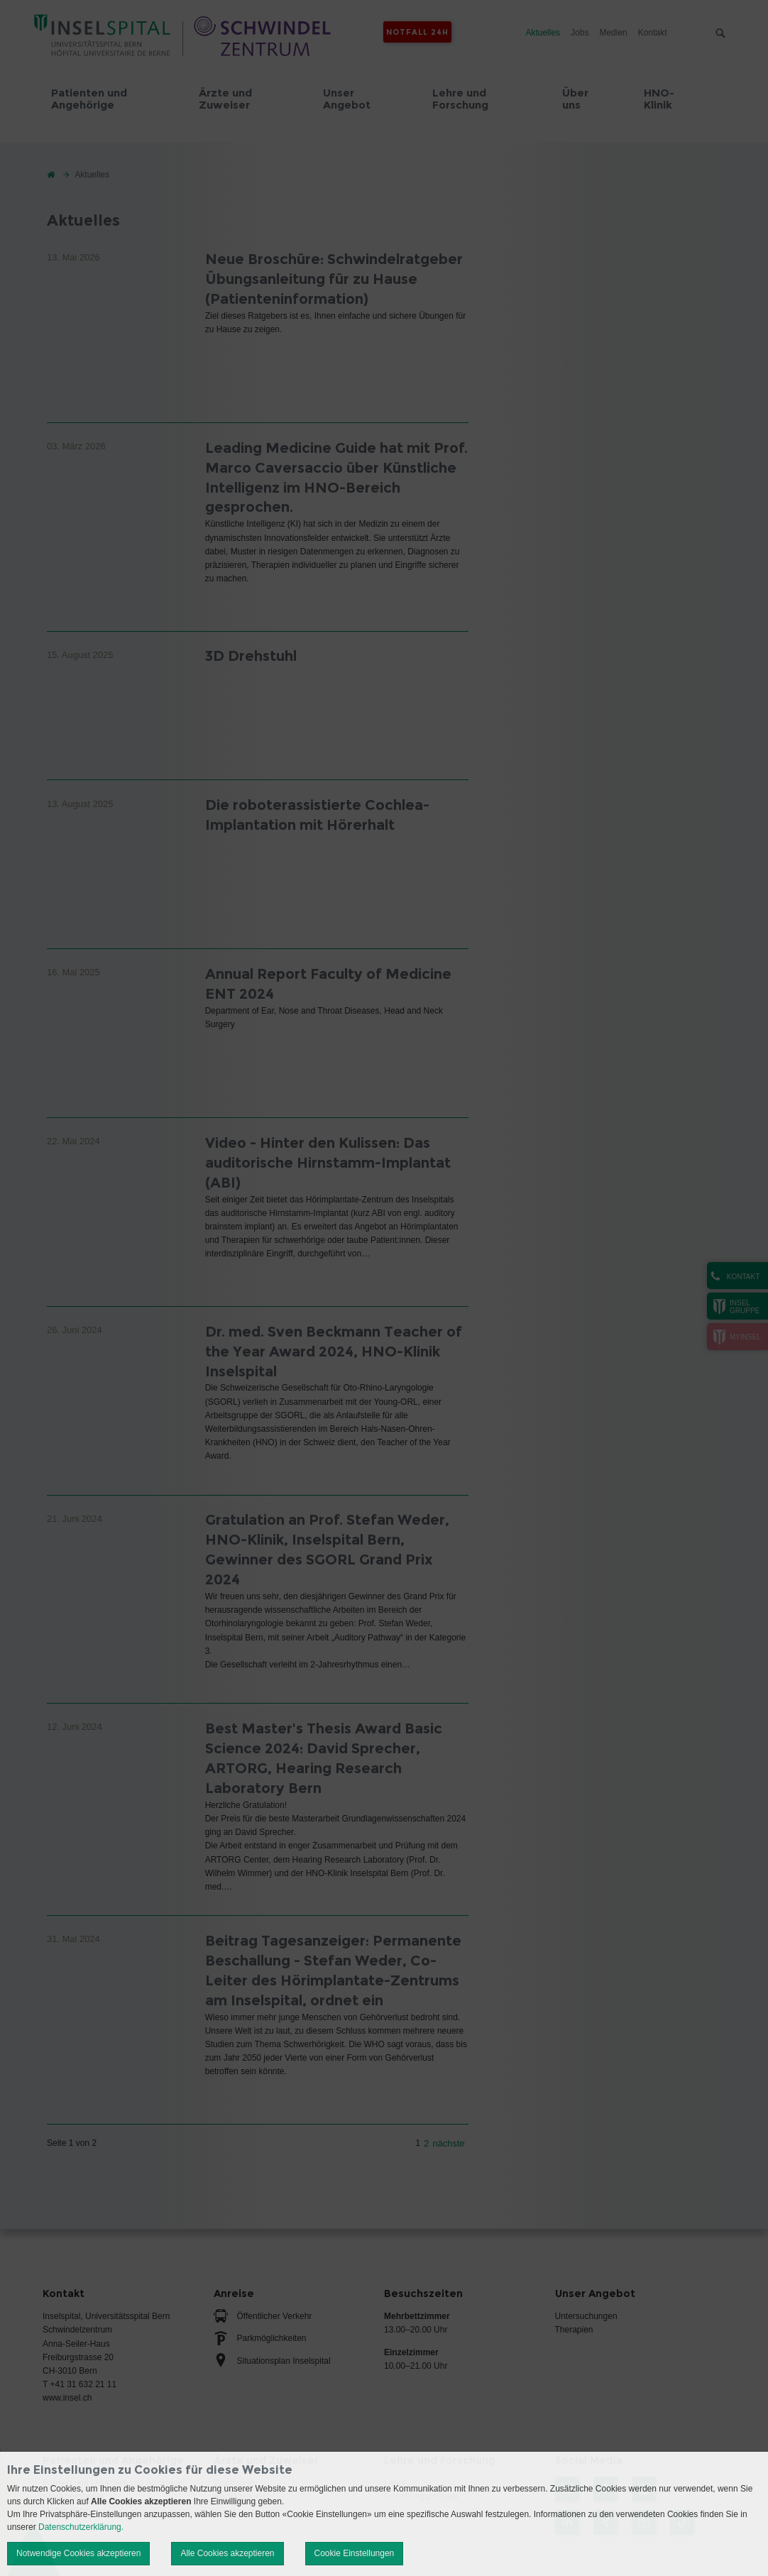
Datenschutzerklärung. (81, 2527)
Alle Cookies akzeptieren (227, 2553)
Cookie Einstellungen (354, 2553)
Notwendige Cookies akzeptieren (78, 2553)
